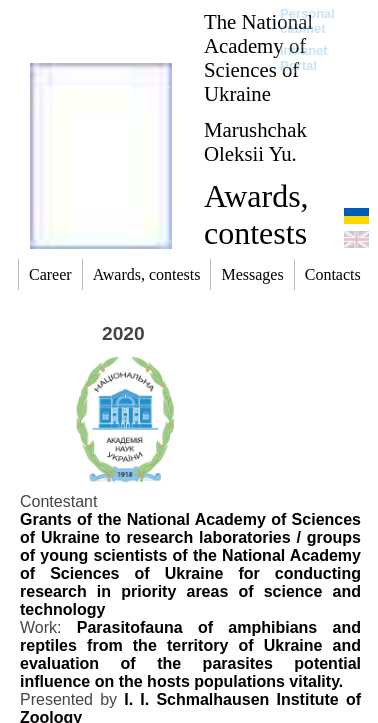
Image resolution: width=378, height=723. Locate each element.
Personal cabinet (307, 21)
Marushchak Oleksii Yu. (255, 141)
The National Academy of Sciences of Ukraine (258, 57)
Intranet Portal (304, 58)
